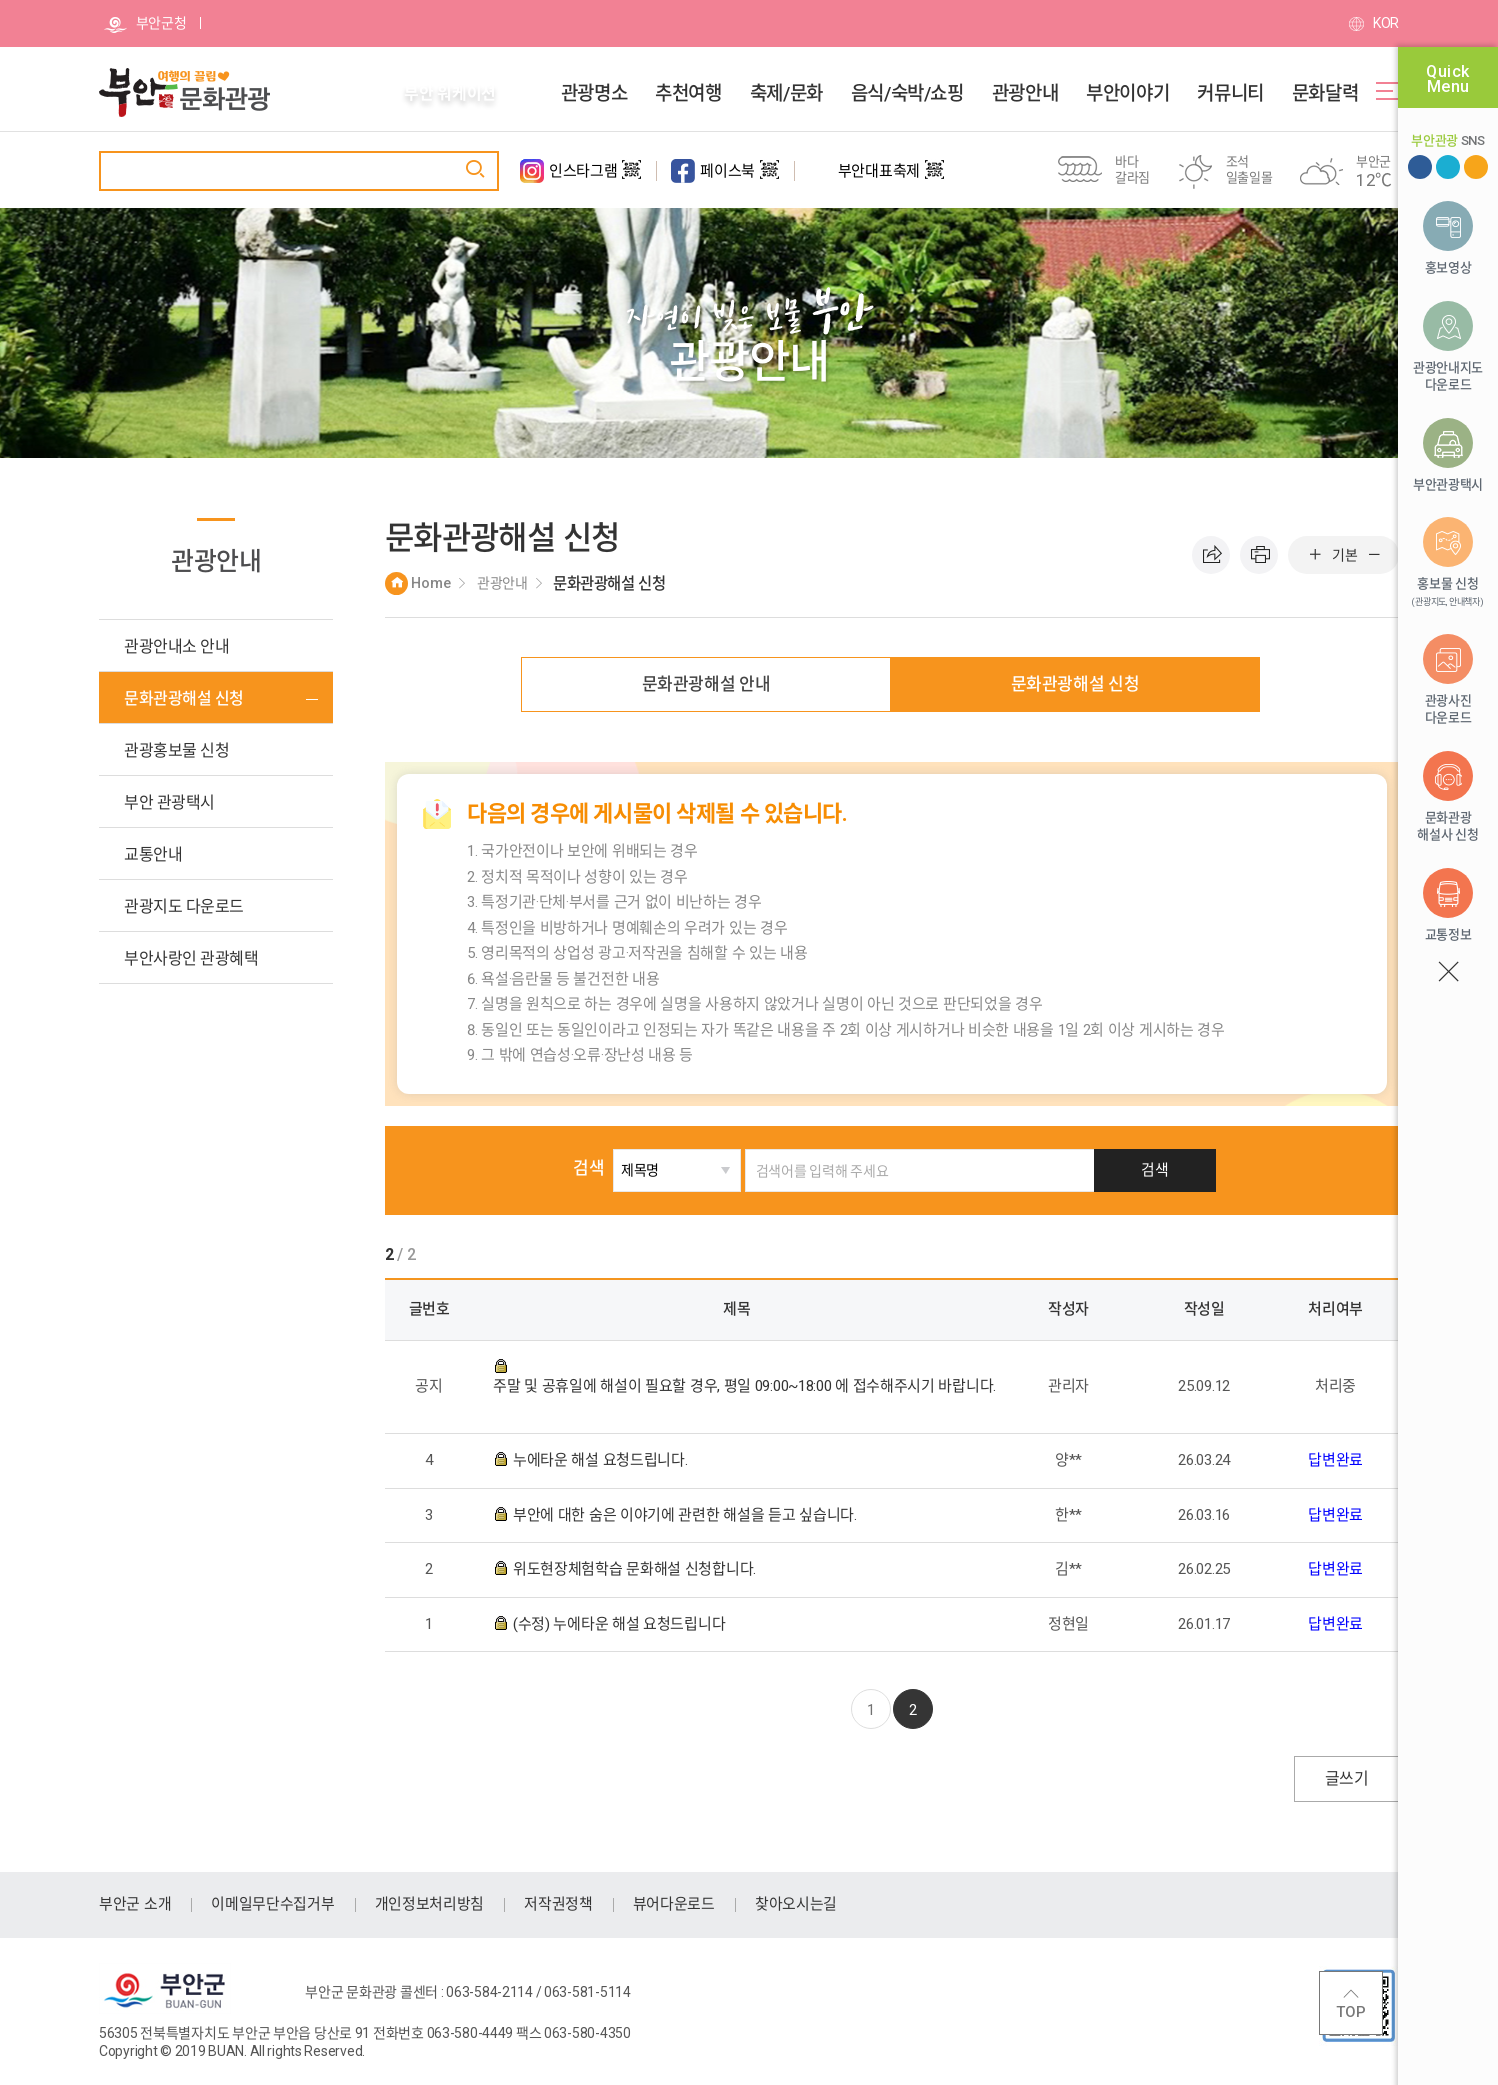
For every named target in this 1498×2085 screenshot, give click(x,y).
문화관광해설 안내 (706, 684)
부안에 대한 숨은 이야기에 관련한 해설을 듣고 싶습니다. (686, 1515)
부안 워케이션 (450, 93)
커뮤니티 (1230, 94)
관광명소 (594, 94)
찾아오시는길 (796, 1904)
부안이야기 (1127, 94)
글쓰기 (1346, 1778)
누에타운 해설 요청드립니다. (602, 1460)
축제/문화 (786, 94)
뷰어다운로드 (674, 1904)
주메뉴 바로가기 (0, 0)
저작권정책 (558, 1904)
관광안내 (1025, 94)
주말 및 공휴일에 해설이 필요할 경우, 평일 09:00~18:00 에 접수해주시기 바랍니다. (744, 1386)
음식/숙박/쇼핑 (907, 94)
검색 (609, 1168)
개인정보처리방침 (430, 1904)
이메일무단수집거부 (272, 1904)
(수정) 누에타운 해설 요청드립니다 (621, 1624)
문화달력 (1325, 94)
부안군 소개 (135, 1904)
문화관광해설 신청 (1075, 684)
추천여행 (688, 94)
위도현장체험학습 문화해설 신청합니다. (636, 1569)
